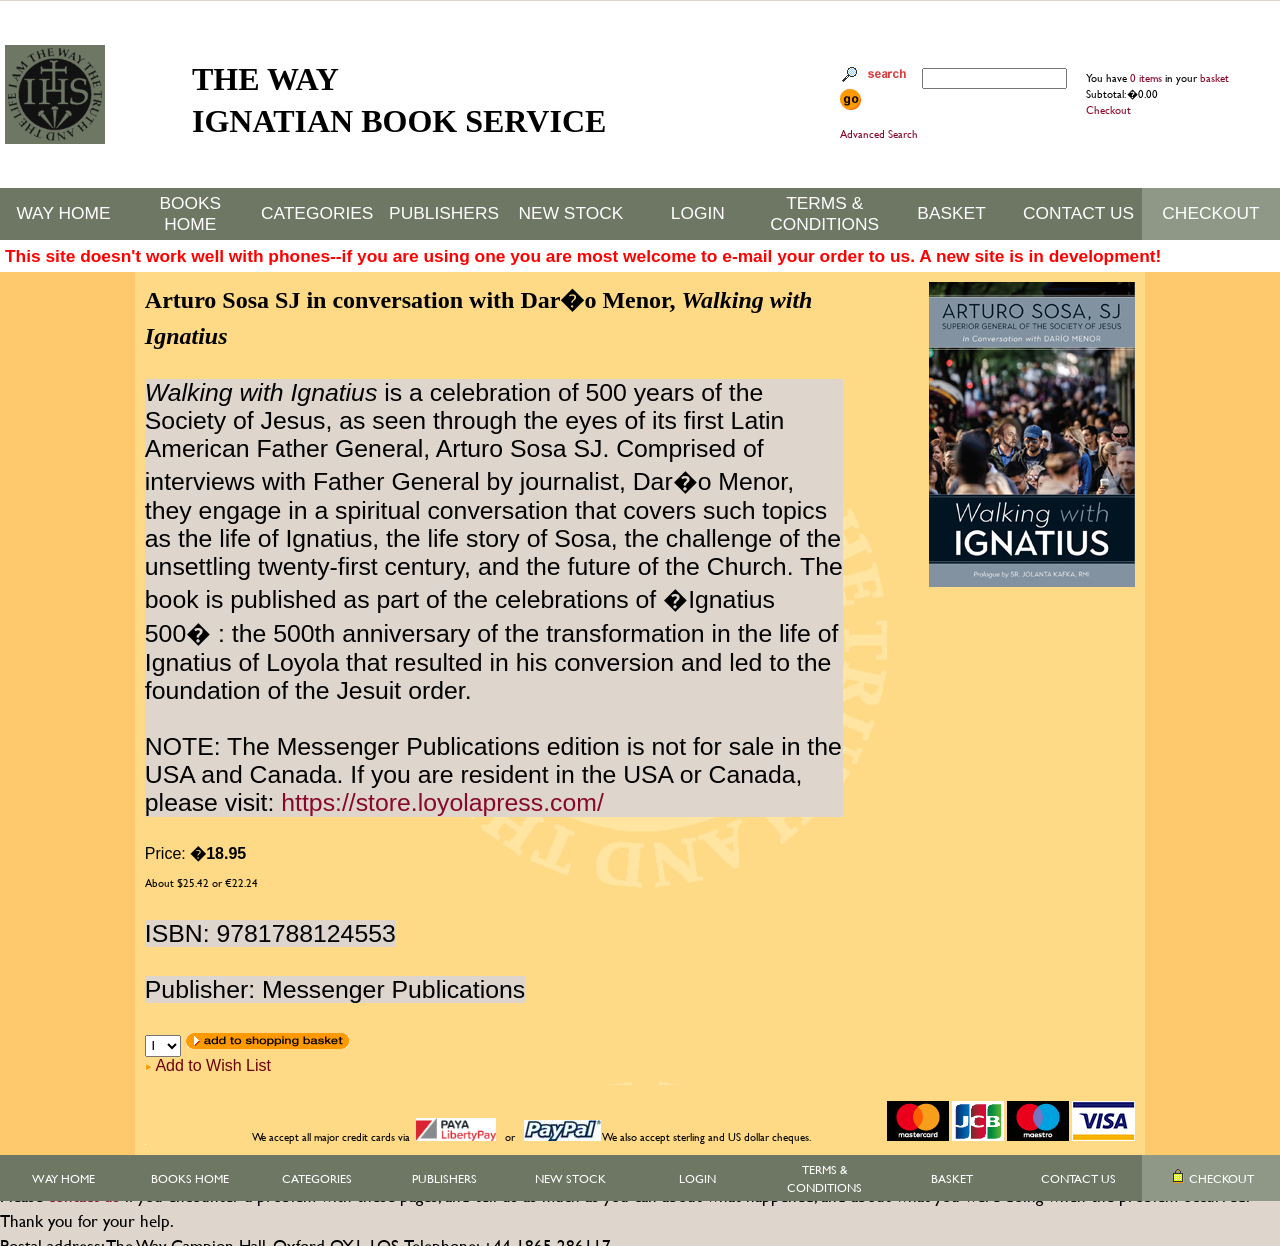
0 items (1147, 78)
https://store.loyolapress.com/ (442, 802)
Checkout (1108, 110)
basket (1214, 78)
